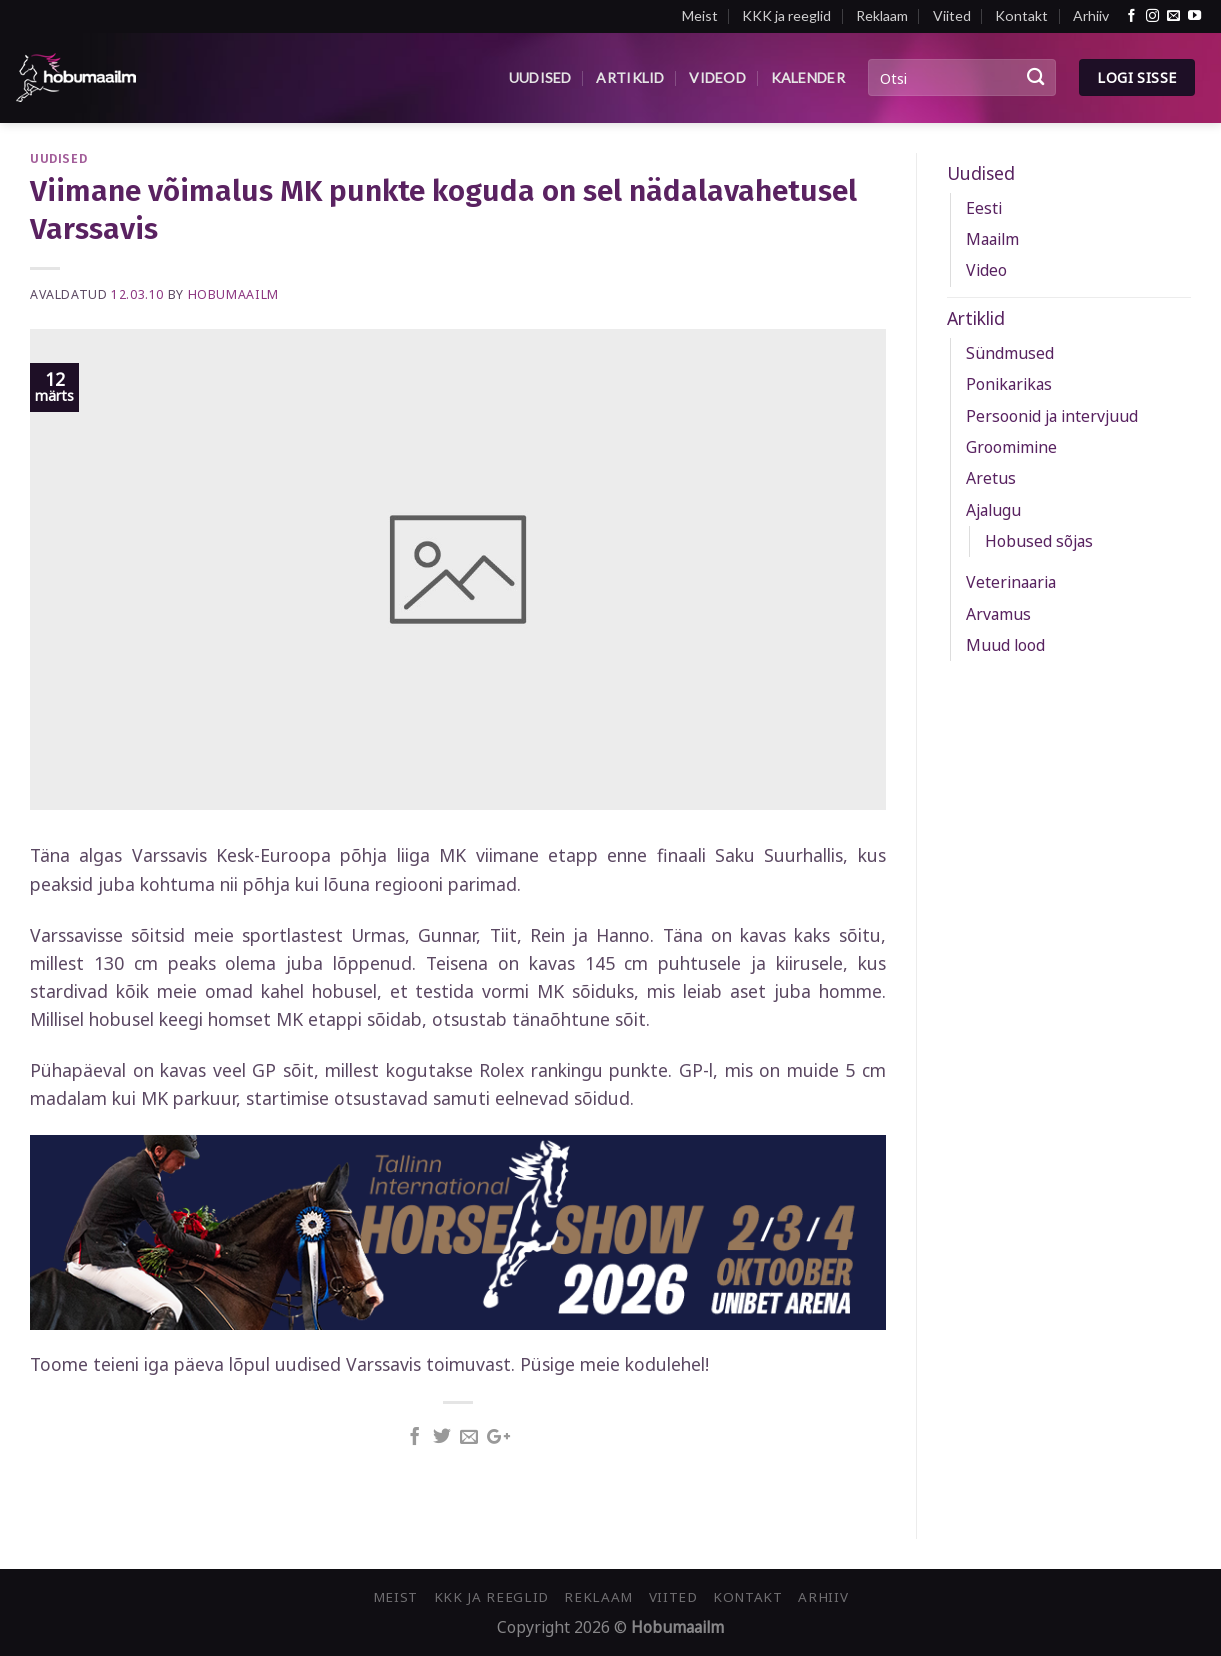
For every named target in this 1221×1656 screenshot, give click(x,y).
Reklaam (882, 15)
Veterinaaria (1011, 582)
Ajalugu (993, 510)
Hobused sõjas (1039, 541)
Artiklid (630, 77)
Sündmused (1010, 353)
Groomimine (1011, 447)
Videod (717, 77)
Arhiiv (1091, 15)
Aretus (991, 478)
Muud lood (1005, 645)
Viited (952, 15)
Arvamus (998, 614)
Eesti (984, 208)
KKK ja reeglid (786, 15)
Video (986, 270)
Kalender (808, 77)
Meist (700, 15)
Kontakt (1021, 15)
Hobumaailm (233, 294)
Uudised (540, 77)
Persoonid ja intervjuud (1052, 416)
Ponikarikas (1009, 384)
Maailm (992, 239)
